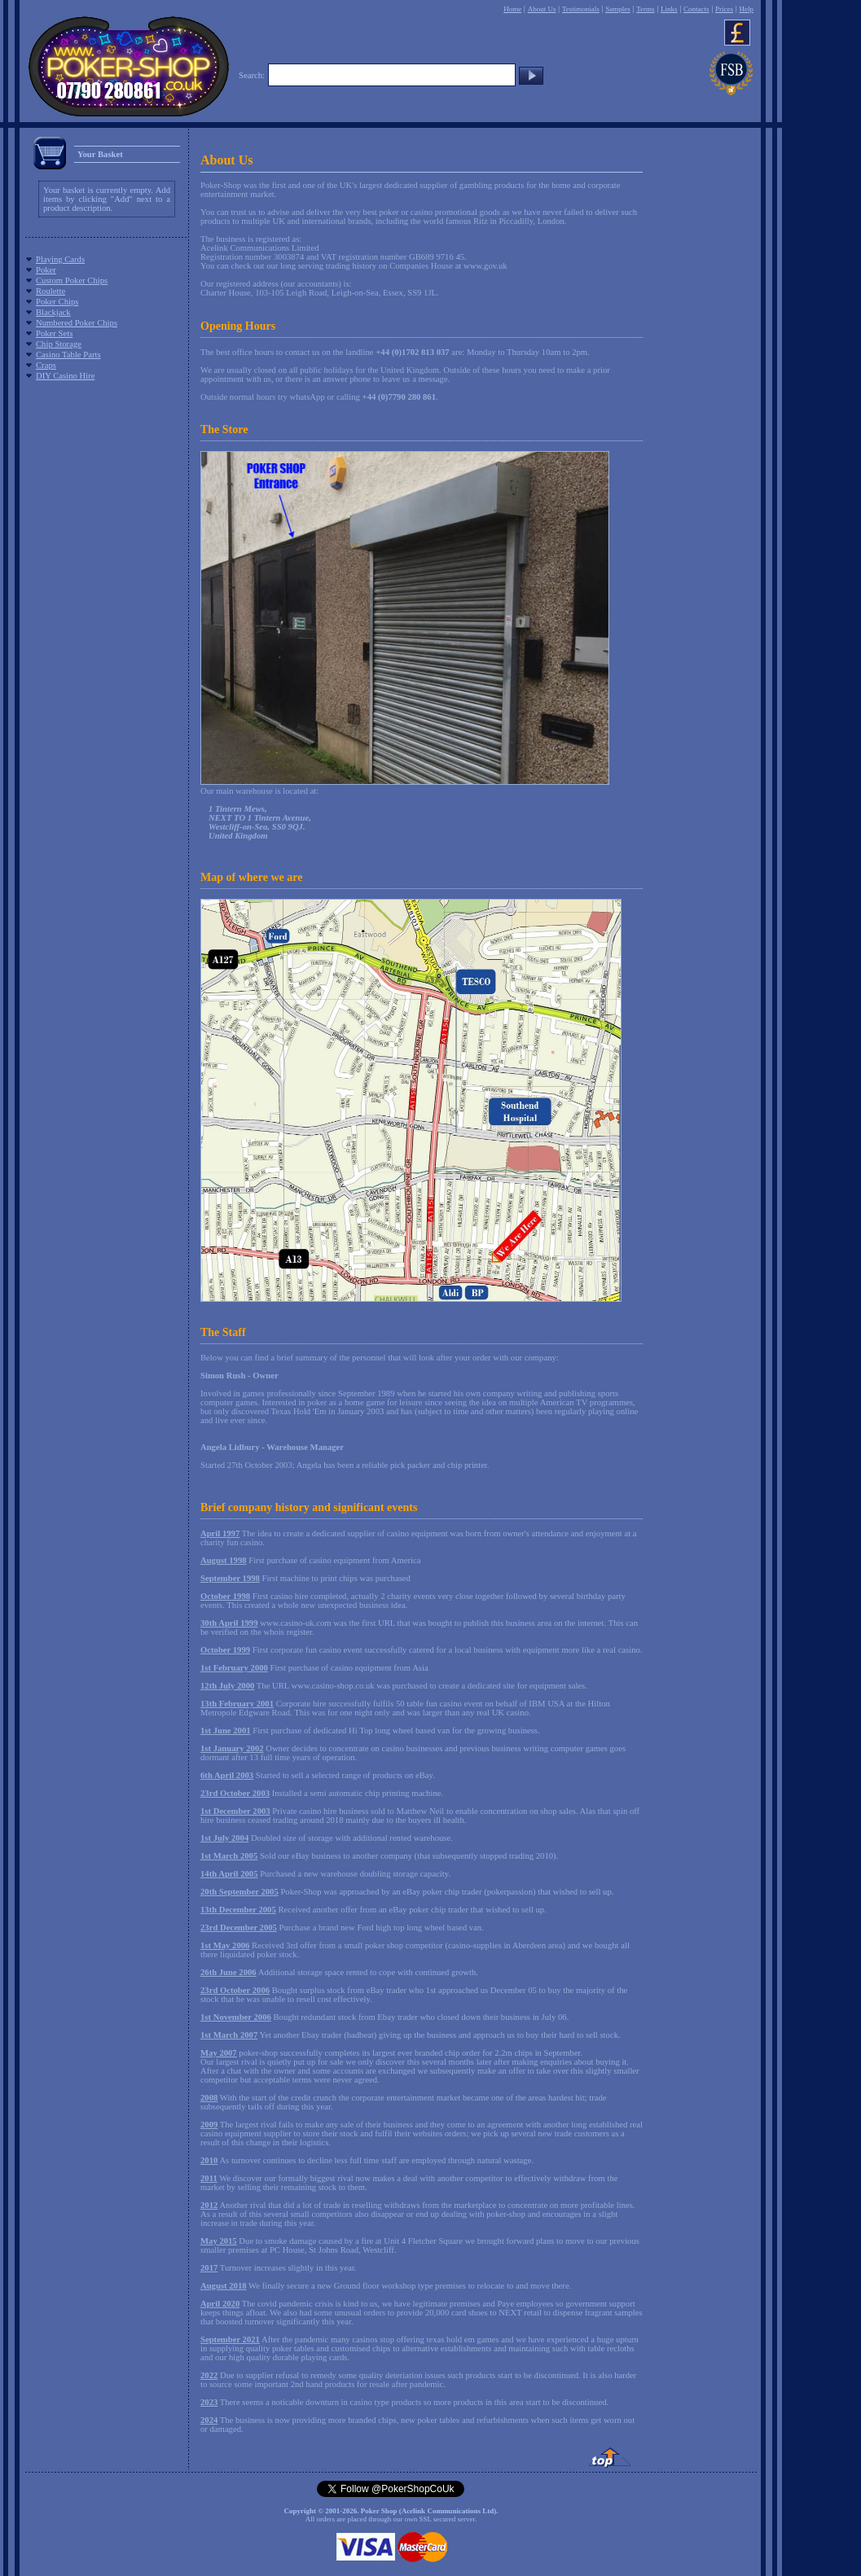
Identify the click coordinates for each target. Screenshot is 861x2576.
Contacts (696, 9)
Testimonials (581, 9)
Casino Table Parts (68, 354)
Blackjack (53, 312)
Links (669, 9)
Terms (645, 9)
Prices (724, 9)
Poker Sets (54, 333)
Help (746, 9)
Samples (617, 9)
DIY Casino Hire (65, 375)
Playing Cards (60, 259)
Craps (46, 365)
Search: (252, 75)
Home (512, 9)
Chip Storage (58, 344)
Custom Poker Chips (72, 280)
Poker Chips (57, 301)
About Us (542, 9)
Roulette (50, 291)
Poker (46, 269)
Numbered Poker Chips (76, 322)
